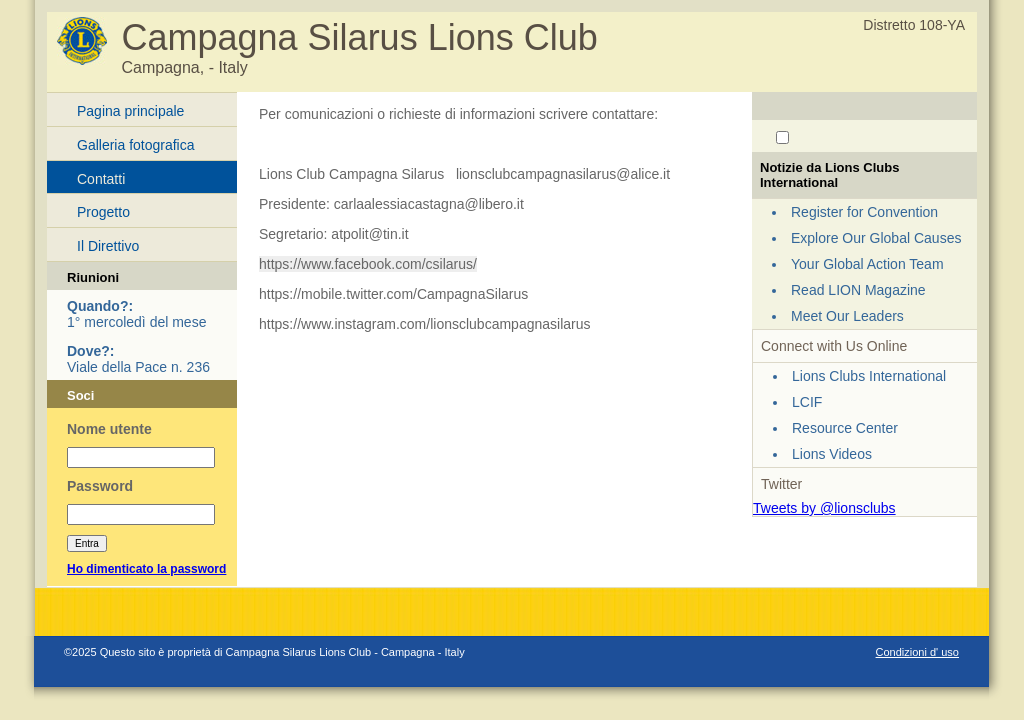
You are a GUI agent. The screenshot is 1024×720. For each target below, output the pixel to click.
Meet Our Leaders (847, 316)
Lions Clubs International (869, 376)
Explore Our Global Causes (876, 238)
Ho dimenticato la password (146, 569)
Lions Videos (832, 454)
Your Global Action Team (867, 264)
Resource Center (845, 428)
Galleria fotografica (136, 145)
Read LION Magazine (858, 290)
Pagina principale (130, 111)
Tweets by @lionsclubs (824, 508)
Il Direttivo (108, 246)
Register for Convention (864, 212)
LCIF (807, 402)
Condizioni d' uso (917, 652)
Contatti (101, 179)
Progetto (103, 212)
